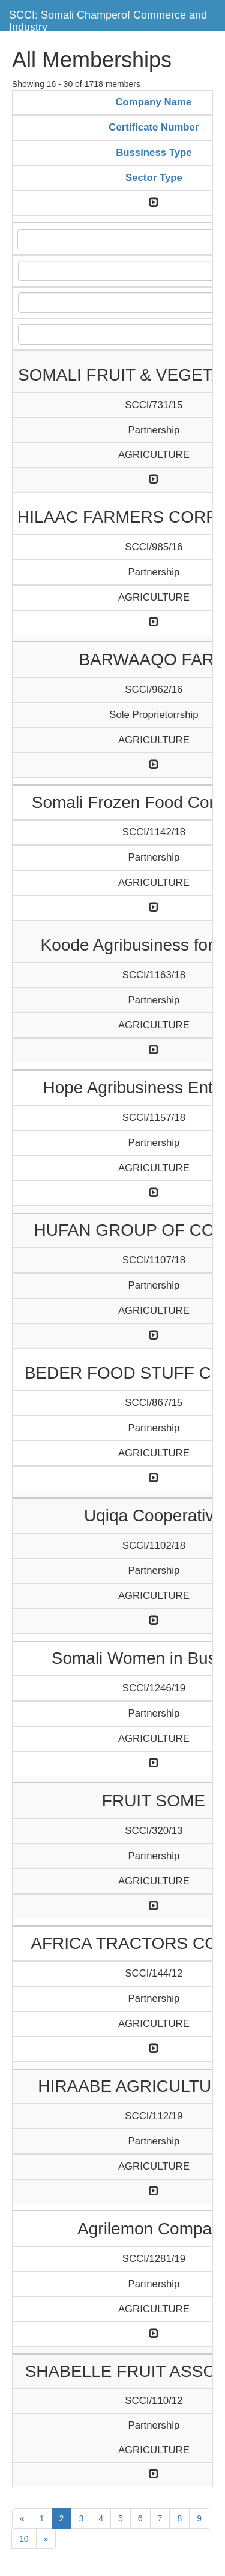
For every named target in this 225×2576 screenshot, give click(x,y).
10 (24, 2539)
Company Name (153, 102)
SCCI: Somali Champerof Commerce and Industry (108, 19)
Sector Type (153, 177)
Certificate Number (154, 127)
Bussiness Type (154, 152)
